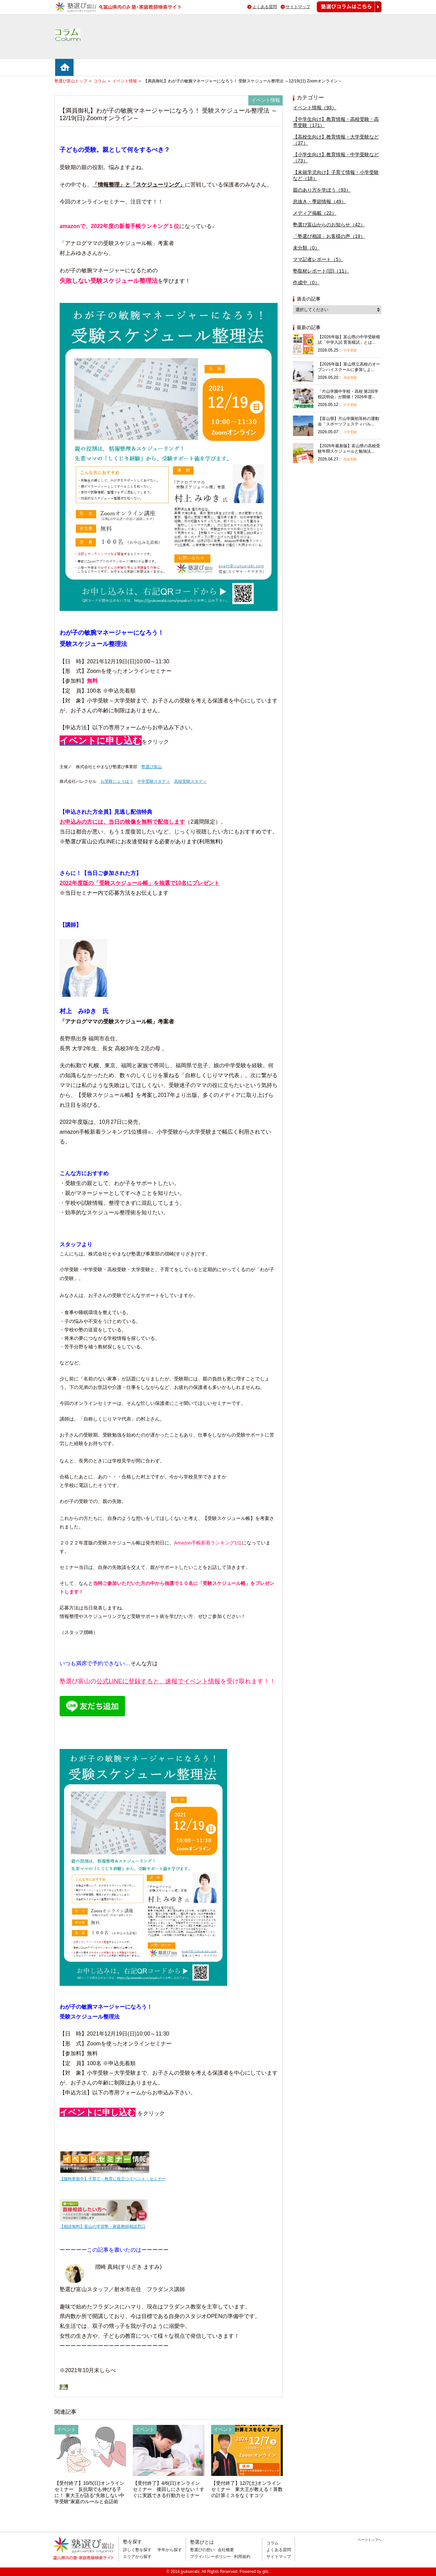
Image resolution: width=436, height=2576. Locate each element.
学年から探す (169, 2549)
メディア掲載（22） (315, 213)
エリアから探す (137, 2556)
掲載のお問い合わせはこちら (335, 2563)
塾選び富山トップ (70, 81)
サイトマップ (298, 6)
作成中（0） (306, 282)
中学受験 (350, 350)
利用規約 (242, 2556)
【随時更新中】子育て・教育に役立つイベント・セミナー (113, 2178)
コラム (100, 81)
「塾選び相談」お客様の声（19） (329, 236)
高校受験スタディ (190, 781)
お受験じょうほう (116, 781)
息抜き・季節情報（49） (319, 201)
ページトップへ (370, 2540)
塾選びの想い (202, 2549)
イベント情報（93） (315, 107)
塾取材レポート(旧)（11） (321, 271)
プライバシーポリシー (210, 2556)
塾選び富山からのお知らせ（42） (329, 224)
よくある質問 (264, 6)
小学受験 (350, 432)
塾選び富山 (151, 766)
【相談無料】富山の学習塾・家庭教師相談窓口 (102, 2226)
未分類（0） (306, 247)
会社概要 (226, 2549)
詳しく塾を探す (137, 2549)
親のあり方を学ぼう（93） (322, 190)
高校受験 (350, 377)
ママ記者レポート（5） (318, 259)
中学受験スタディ (153, 781)
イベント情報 (124, 81)
